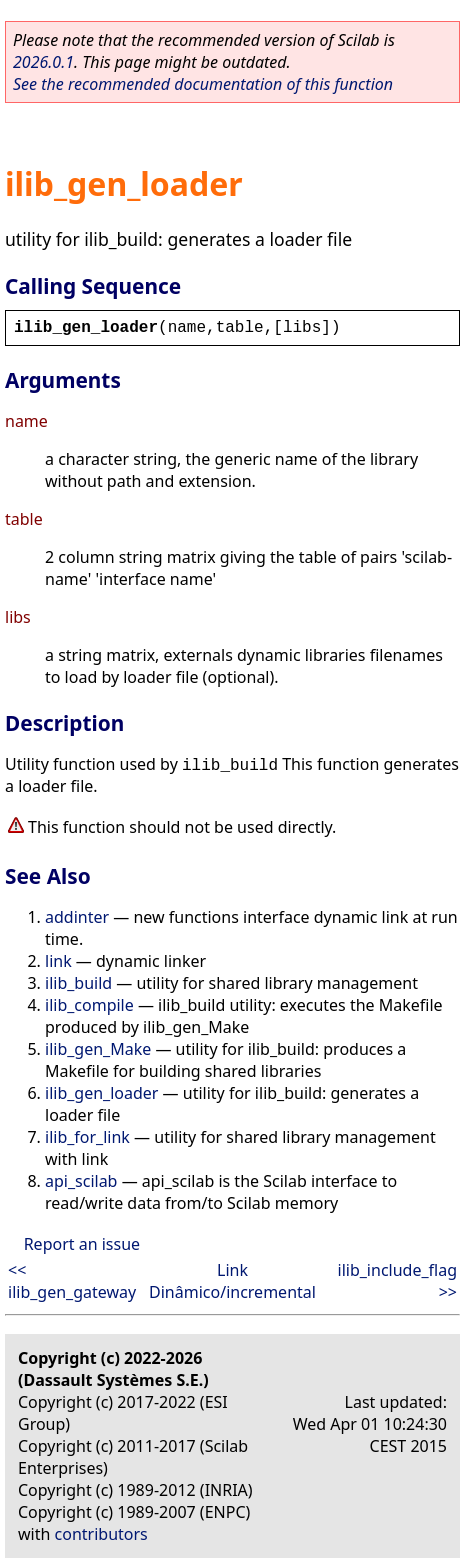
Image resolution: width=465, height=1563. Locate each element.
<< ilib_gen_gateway (72, 1281)
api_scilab (81, 1181)
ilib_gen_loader (101, 1093)
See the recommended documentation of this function (203, 84)
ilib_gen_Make (98, 1049)
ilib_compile (89, 1005)
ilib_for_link (87, 1137)
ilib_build (78, 983)
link (58, 961)
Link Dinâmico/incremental (232, 1281)
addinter (77, 917)
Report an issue (82, 1244)
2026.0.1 (43, 62)
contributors (101, 1534)
